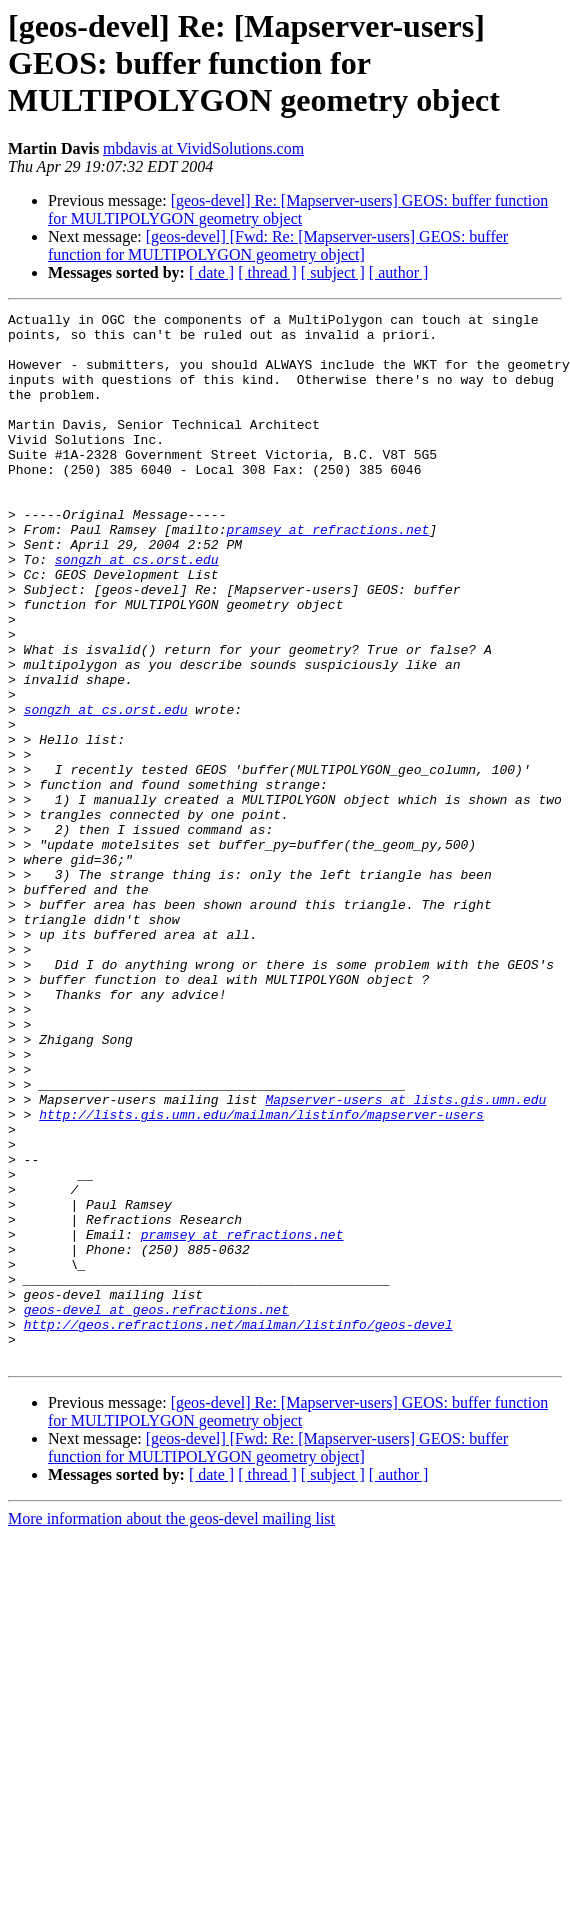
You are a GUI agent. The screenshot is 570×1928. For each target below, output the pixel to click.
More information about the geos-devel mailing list (171, 1728)
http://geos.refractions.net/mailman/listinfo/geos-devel (238, 1528)
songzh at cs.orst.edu (137, 610)
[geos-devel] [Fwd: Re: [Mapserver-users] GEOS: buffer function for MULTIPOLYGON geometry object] (278, 245)
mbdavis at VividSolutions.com (203, 148)
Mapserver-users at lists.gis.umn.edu (405, 1258)
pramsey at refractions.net (327, 574)
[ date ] (211, 272)
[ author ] (399, 272)
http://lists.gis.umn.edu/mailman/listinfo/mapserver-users (261, 1276)
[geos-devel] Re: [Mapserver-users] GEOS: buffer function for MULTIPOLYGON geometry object (298, 209)
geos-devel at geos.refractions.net (156, 1510)
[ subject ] (333, 272)
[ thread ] (267, 272)
